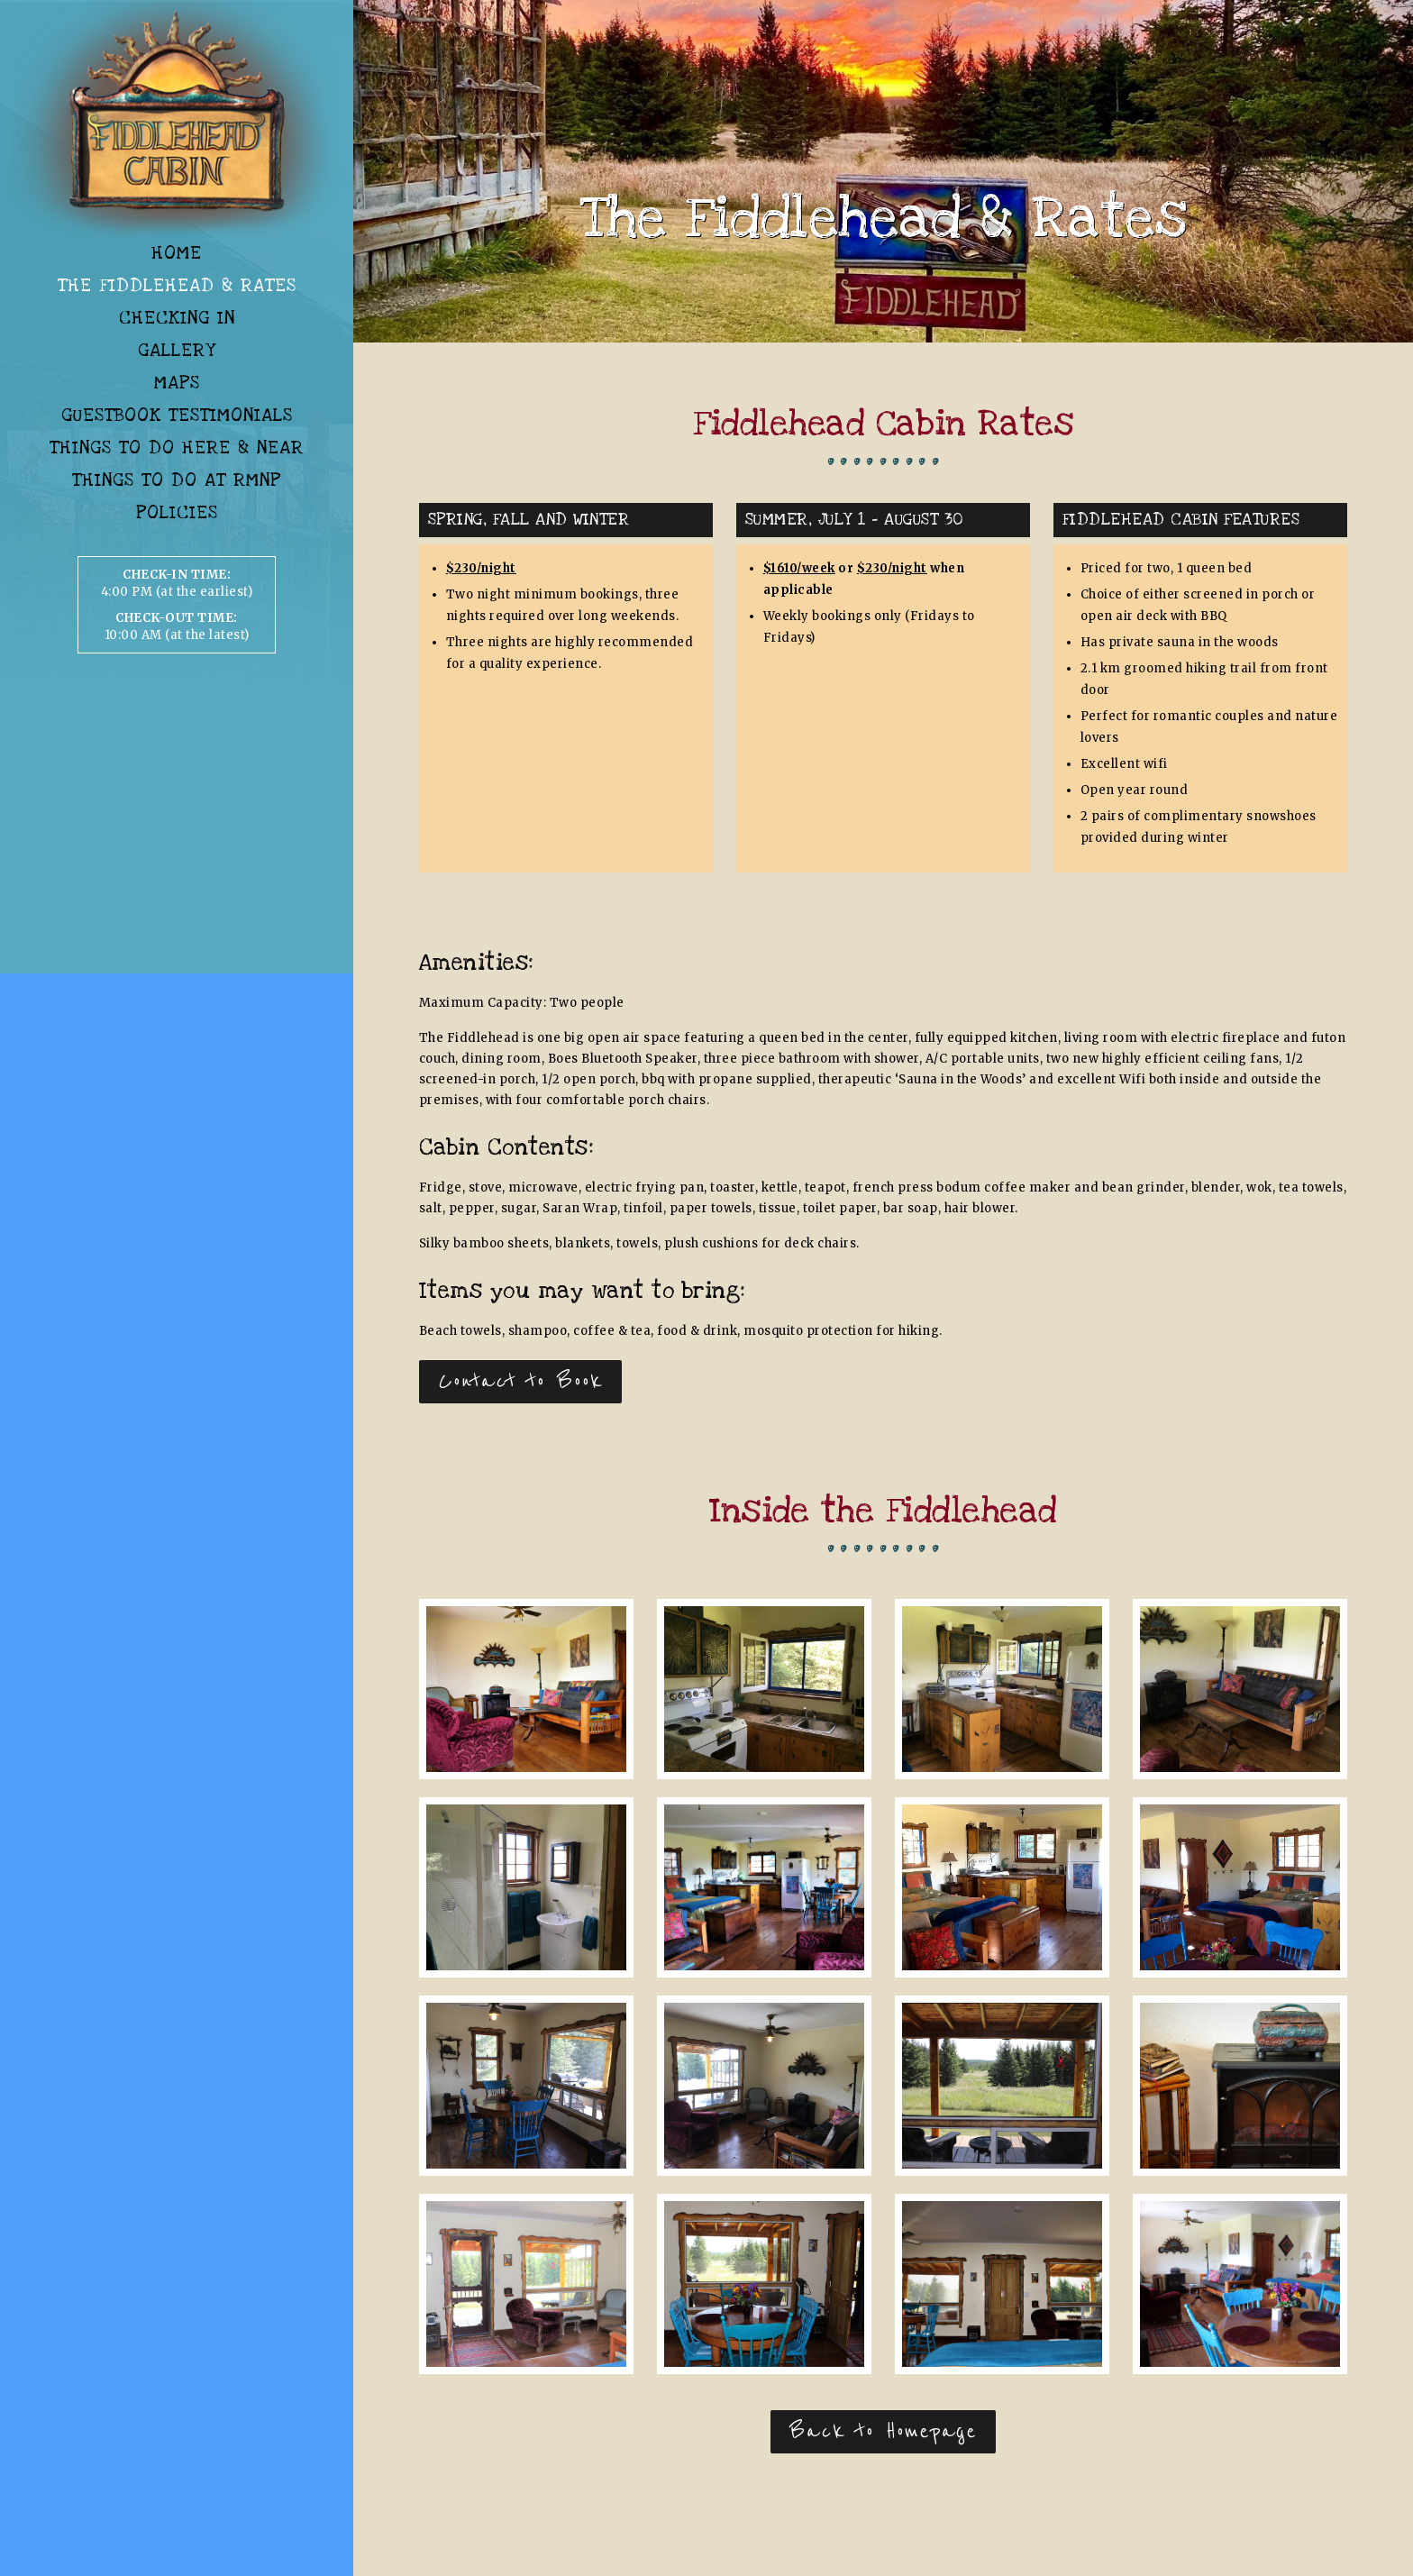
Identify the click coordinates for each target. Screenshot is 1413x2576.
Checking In (177, 318)
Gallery (176, 350)
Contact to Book (520, 1381)
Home (176, 253)
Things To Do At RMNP (176, 480)
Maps (177, 383)
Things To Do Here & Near (177, 448)
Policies (177, 513)
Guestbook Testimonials (177, 415)
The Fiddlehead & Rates (177, 285)
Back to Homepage (883, 2431)
